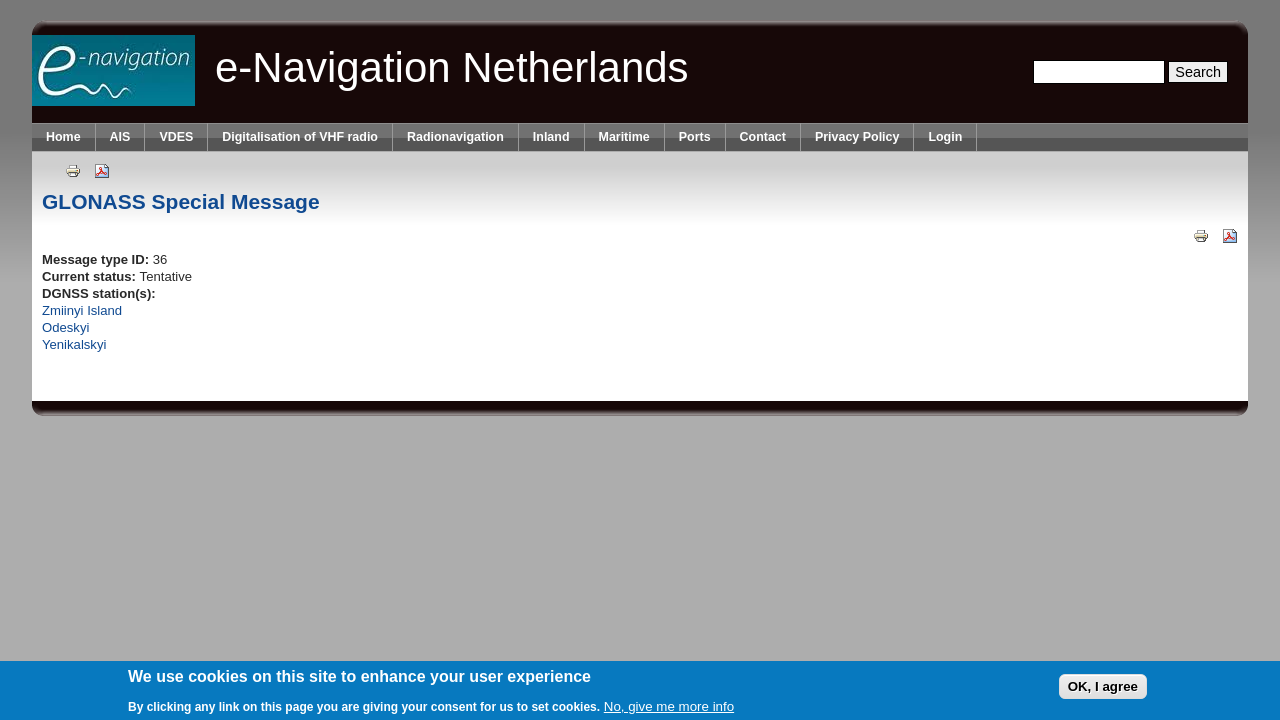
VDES (176, 137)
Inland (551, 137)
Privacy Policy (857, 137)
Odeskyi (65, 327)
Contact (763, 137)
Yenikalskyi (74, 344)
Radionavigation (455, 137)
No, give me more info (669, 706)
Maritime (624, 137)
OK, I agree (1103, 686)
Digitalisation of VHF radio (300, 137)
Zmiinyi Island (82, 310)
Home (63, 137)
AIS (120, 137)
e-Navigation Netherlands (452, 67)
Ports (695, 137)
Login (945, 137)
